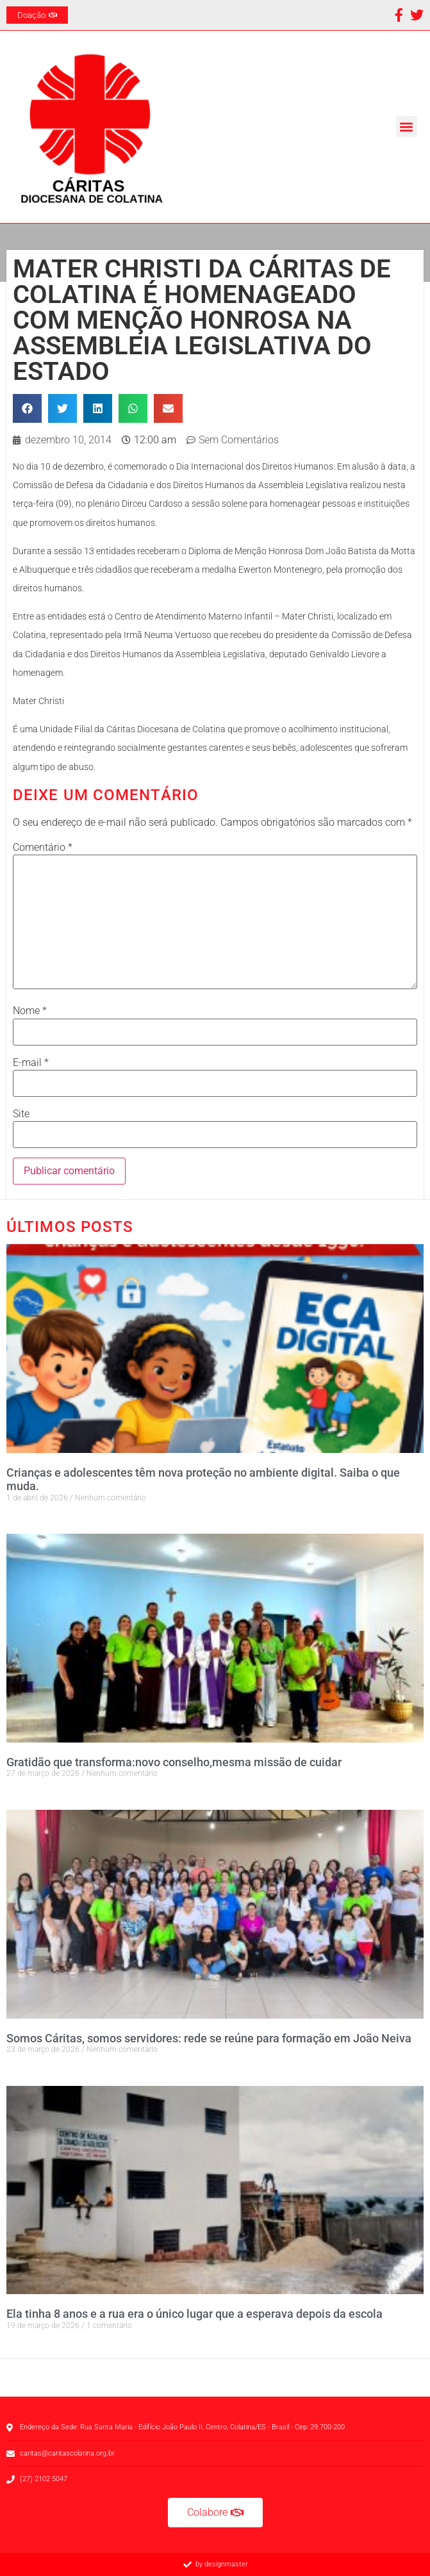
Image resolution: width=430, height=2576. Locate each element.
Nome (30, 1011)
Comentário (42, 847)
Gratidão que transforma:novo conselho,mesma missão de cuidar (174, 1762)
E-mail (31, 1063)
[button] (406, 126)
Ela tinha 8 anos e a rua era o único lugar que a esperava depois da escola (194, 2313)
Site (21, 1114)
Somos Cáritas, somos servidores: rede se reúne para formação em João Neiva (208, 2038)
